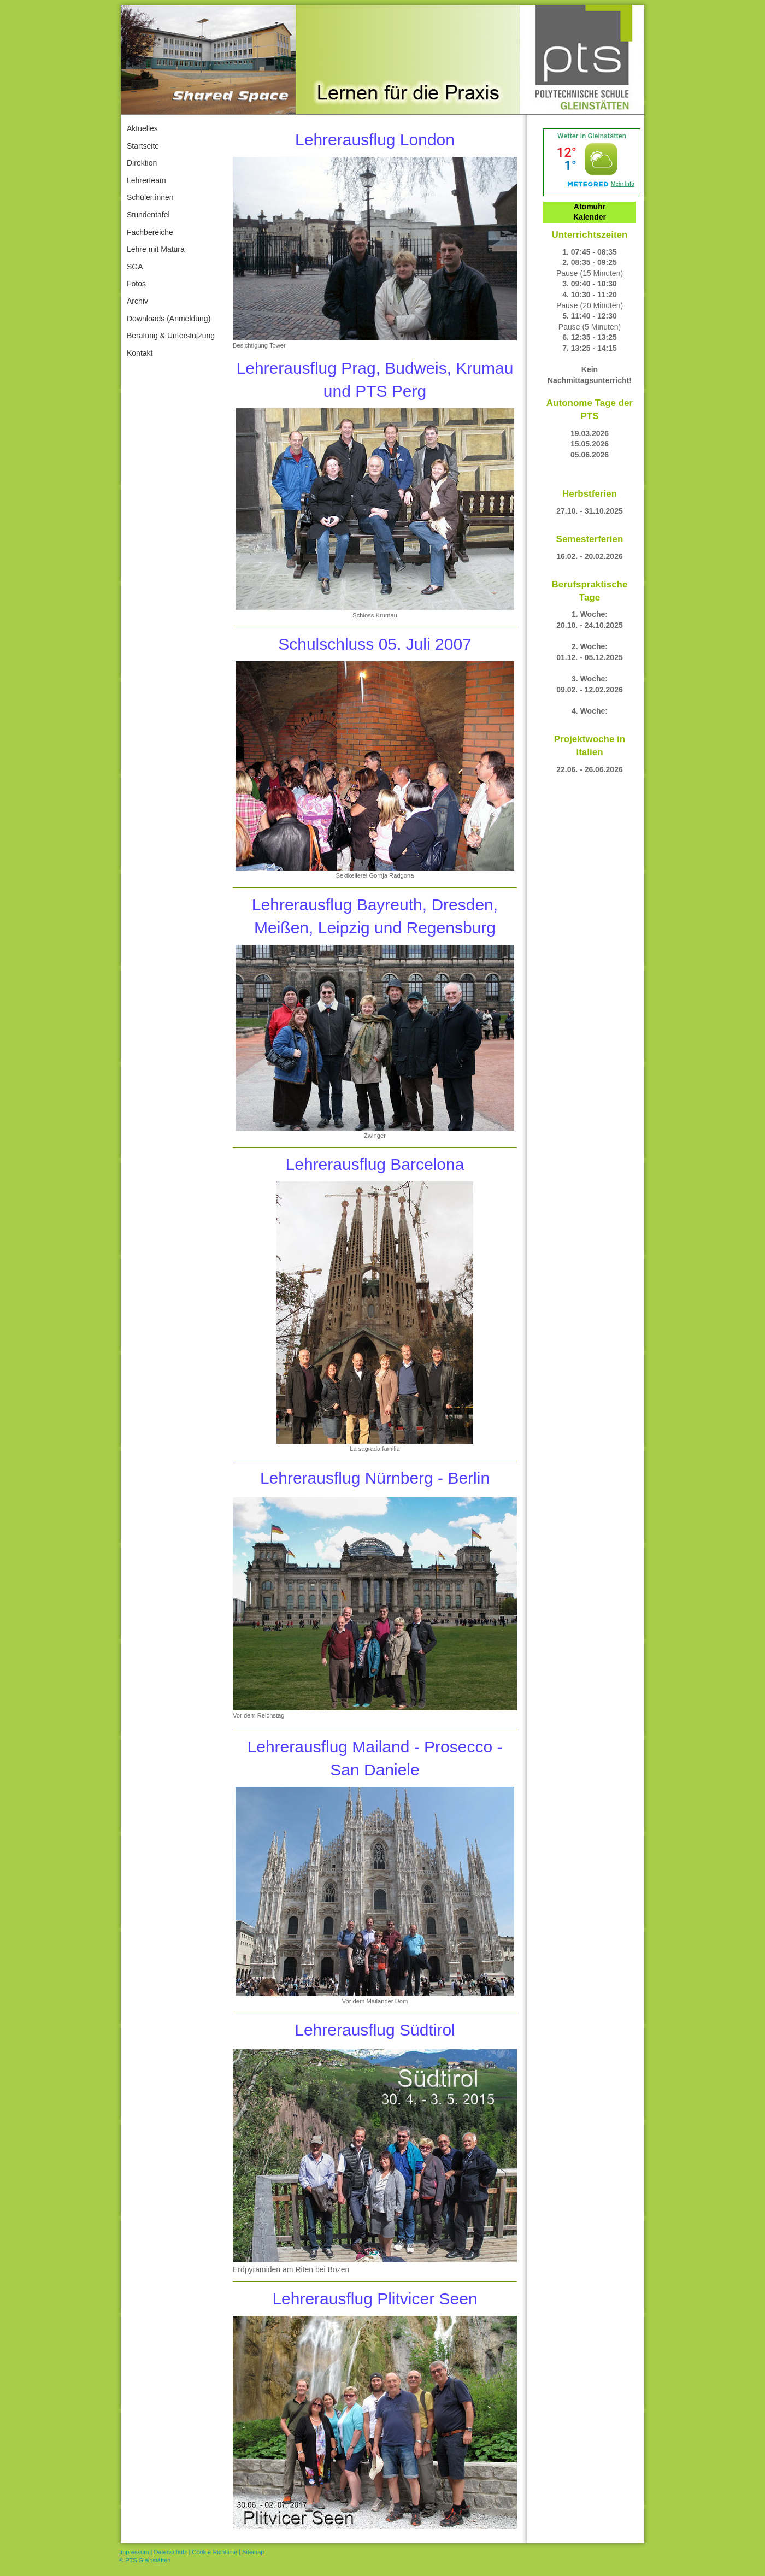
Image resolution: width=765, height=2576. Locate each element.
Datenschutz (170, 2552)
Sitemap (253, 2552)
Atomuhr (589, 206)
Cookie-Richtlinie (215, 2552)
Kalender (589, 217)
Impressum (134, 2552)
